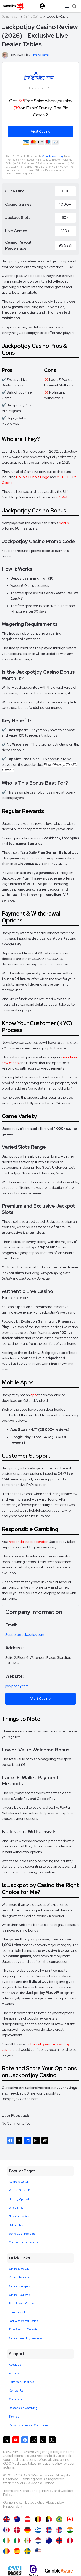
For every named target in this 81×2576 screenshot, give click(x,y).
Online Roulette (19, 2295)
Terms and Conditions (20, 2490)
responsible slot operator (28, 1541)
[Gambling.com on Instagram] (33, 2439)
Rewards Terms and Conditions (28, 2425)
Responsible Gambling (23, 2408)
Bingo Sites (16, 2208)
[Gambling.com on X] (6, 2439)
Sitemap (14, 2416)
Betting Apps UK (19, 2199)
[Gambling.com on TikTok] (43, 2439)
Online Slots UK (19, 2269)
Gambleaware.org (52, 156)
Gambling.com (10, 16)
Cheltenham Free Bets (23, 2242)
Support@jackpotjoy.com (24, 1634)
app (33, 1395)
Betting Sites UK (19, 2190)
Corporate (15, 2399)
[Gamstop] (15, 2570)
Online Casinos (33, 16)
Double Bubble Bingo (32, 477)
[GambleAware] (58, 2570)
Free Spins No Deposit (23, 2329)
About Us (15, 2364)
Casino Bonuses (19, 2277)
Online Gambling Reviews (25, 2338)
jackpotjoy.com (17, 1686)
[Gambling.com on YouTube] (15, 2439)
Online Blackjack (19, 2286)
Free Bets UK (17, 2312)
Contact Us (16, 2390)
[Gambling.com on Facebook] (24, 2439)
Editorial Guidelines (21, 2382)
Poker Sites (16, 2225)
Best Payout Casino (21, 2303)
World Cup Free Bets (22, 2234)
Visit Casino (40, 1698)
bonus (64, 523)
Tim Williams (40, 54)
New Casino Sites (20, 2216)
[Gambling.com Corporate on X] (52, 2439)
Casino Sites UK (19, 2182)
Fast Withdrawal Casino (23, 2321)
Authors (14, 2373)
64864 (61, 497)
